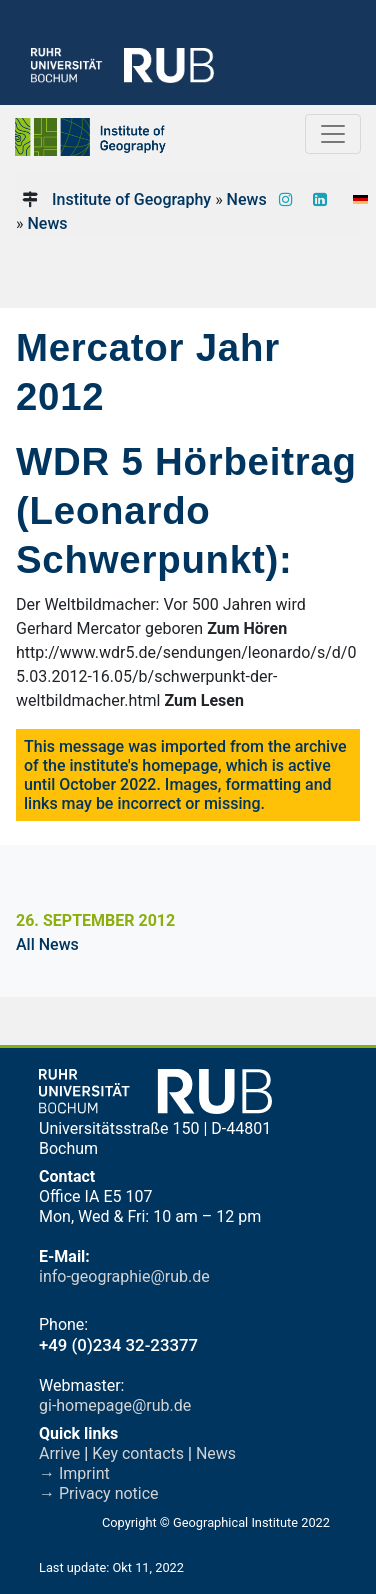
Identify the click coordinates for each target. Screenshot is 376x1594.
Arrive (59, 1453)
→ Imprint (74, 1473)
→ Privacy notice (99, 1493)
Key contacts (138, 1453)
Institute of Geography (131, 199)
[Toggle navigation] (333, 134)
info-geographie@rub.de (124, 1276)
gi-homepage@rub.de (115, 1405)
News (247, 199)
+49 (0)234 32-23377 (118, 1345)
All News (47, 944)
